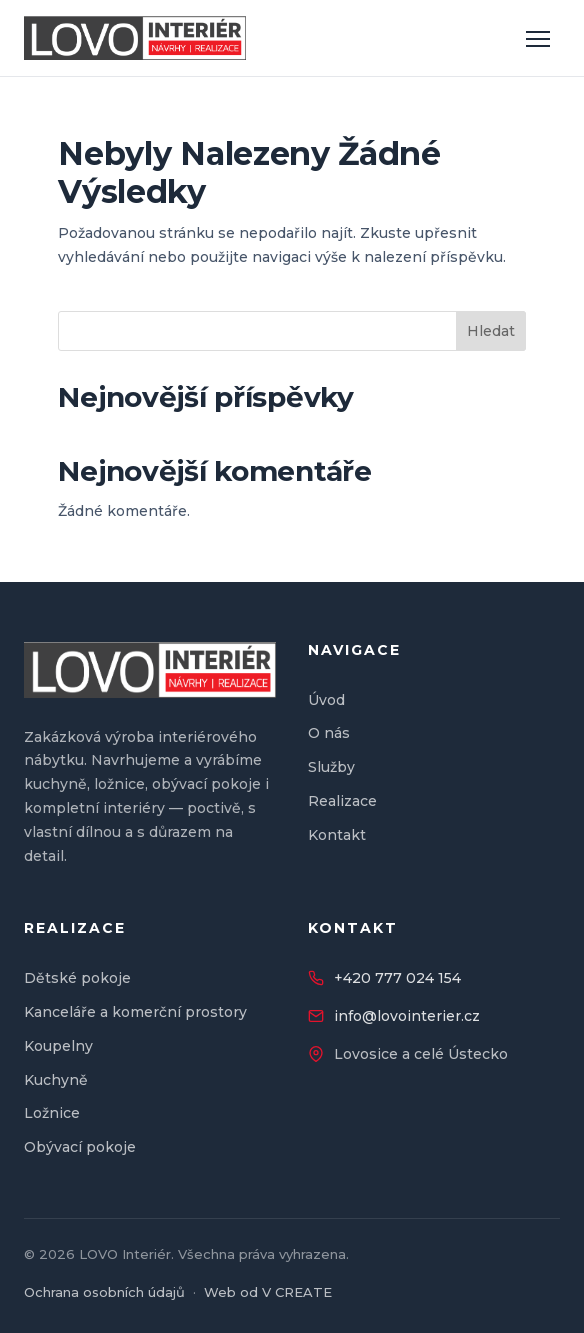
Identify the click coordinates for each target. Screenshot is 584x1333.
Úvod (326, 700)
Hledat (491, 331)
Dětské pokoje (77, 978)
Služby (331, 767)
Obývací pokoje (80, 1147)
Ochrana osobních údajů (104, 1292)
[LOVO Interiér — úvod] (135, 38)
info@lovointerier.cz (407, 1016)
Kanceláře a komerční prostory (135, 1012)
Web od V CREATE (268, 1292)
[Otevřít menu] (538, 38)
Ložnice (52, 1113)
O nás (329, 733)
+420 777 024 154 (397, 978)
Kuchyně (56, 1080)
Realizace (342, 801)
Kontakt (337, 835)
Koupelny (58, 1046)
